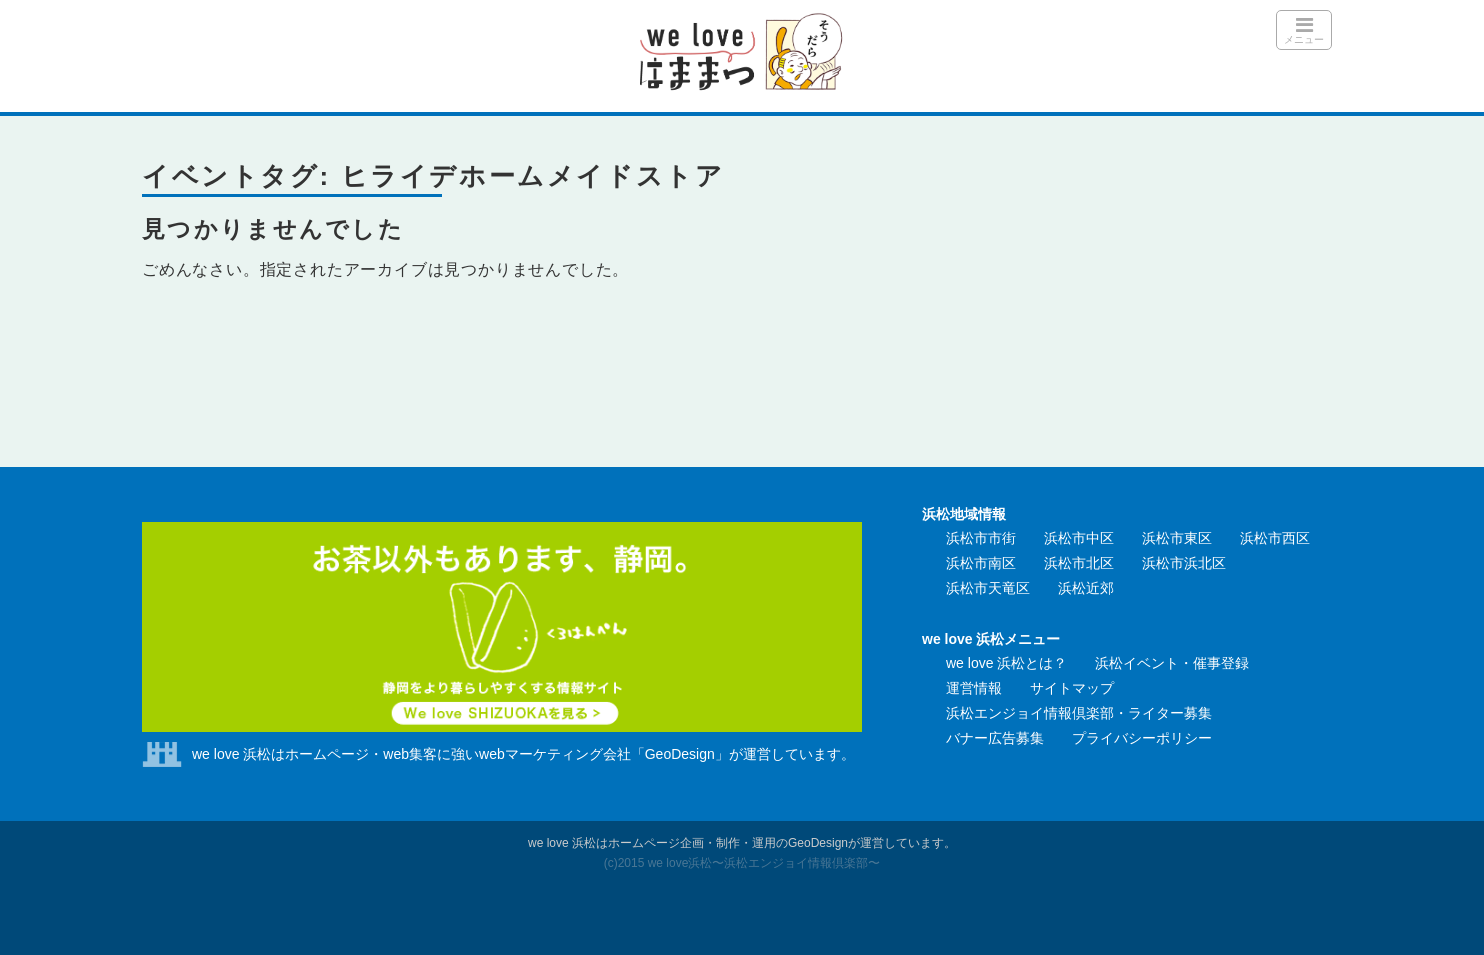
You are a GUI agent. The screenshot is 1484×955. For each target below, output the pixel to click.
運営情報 (974, 688)
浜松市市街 (981, 538)
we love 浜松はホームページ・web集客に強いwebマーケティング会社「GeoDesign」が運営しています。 (523, 754)
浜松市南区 (981, 563)
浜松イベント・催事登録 (1172, 663)
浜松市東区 (1177, 538)
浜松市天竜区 (988, 588)
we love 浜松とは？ (1006, 663)
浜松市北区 (1079, 563)
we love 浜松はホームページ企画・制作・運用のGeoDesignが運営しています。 (742, 843)
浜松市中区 (1079, 538)
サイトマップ (1072, 688)
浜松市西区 (1275, 538)
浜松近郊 (1086, 588)
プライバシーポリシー (1142, 738)
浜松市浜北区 (1184, 563)
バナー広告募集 (995, 738)
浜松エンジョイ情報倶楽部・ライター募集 (1079, 713)
